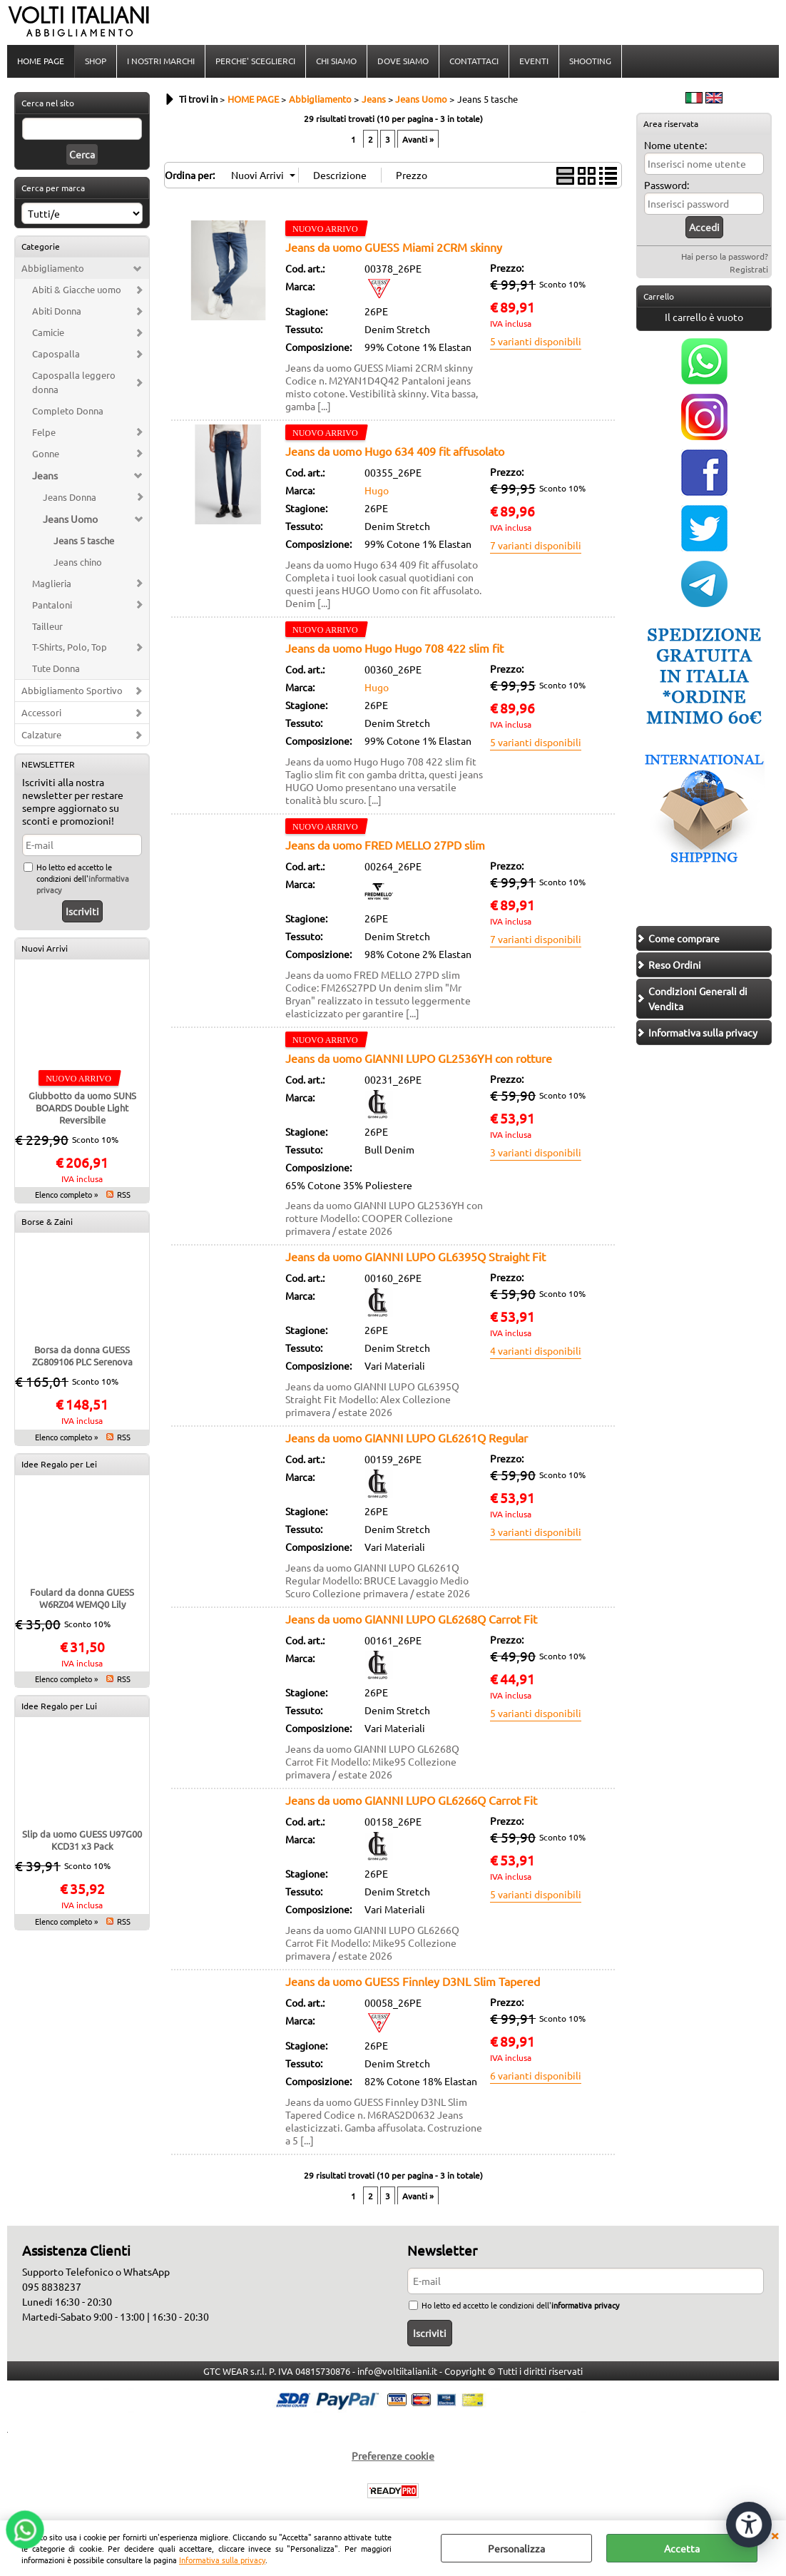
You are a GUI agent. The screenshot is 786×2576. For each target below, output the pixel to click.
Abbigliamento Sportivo (72, 690)
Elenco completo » (66, 1194)
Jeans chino (77, 562)
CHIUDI (774, 2534)
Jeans (45, 475)
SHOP (95, 60)
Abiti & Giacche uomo (76, 289)
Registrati (749, 269)
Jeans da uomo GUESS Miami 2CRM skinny (393, 247)
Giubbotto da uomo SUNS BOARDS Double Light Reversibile (82, 1107)
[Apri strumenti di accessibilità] (749, 2524)
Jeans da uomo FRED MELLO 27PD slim (385, 845)
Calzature (41, 734)
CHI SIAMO (336, 60)
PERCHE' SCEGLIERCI (255, 60)
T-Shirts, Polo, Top (69, 647)
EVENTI (533, 60)
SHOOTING (590, 60)
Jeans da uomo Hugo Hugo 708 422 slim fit (394, 648)
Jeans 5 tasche (83, 540)
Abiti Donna (56, 311)
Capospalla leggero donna (74, 382)
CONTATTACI (474, 60)
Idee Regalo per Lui (59, 1705)
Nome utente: (675, 144)
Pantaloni (52, 605)
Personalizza (516, 2548)
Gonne (45, 453)
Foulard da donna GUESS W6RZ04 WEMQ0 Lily (82, 1598)
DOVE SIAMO (403, 60)
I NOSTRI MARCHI (161, 60)
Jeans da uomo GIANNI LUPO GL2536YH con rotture (418, 1058)
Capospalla (56, 353)
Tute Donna (56, 668)
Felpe (44, 432)
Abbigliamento (52, 268)
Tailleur (47, 626)
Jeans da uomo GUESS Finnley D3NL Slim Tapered (412, 1981)
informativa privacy (585, 2305)
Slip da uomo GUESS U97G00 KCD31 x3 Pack (82, 1840)
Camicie (48, 332)
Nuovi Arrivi (44, 948)
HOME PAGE (40, 60)
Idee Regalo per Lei (59, 1464)
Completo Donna (67, 410)
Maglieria (51, 583)
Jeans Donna (69, 497)
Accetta (682, 2548)
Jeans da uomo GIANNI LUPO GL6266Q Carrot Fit (411, 1800)
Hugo (376, 490)
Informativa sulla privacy (222, 2559)
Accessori (41, 712)
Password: (666, 184)
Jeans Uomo (70, 518)
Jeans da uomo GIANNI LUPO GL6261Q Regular (406, 1437)
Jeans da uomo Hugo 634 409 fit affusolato (394, 451)
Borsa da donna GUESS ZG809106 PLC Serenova (82, 1355)
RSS (124, 1194)
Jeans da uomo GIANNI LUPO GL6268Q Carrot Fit (411, 1619)
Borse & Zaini (47, 1221)
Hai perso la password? (724, 256)
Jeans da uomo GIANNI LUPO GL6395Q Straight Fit (415, 1256)
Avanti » (418, 139)
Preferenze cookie (393, 2455)
